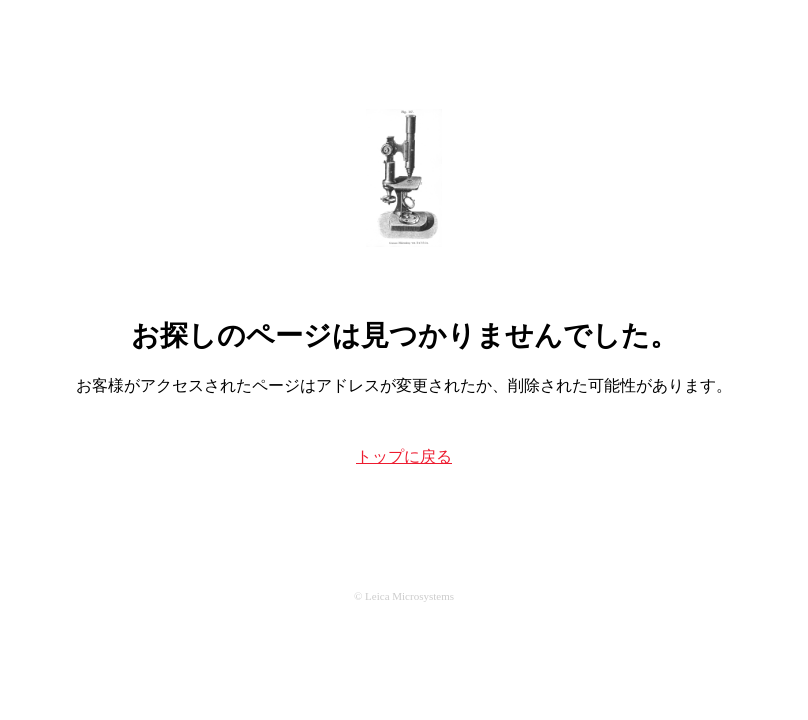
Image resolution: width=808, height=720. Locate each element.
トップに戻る (404, 456)
